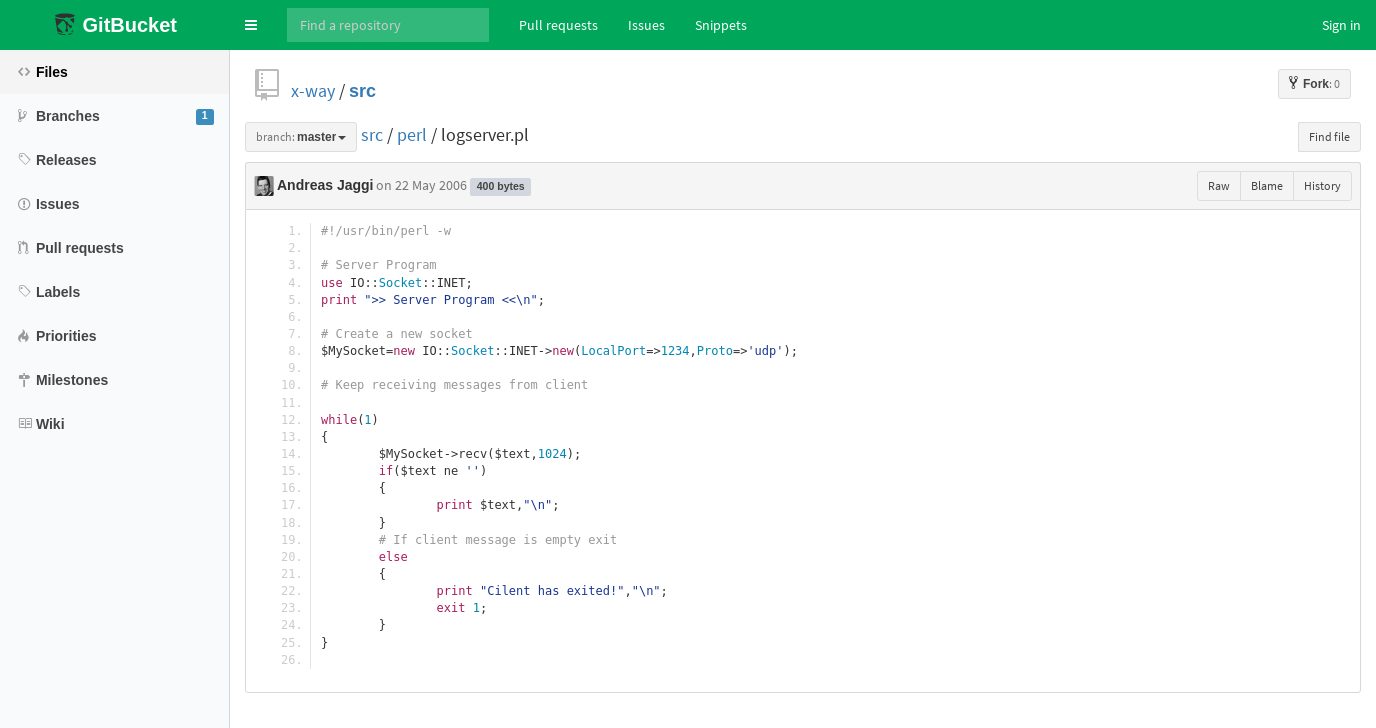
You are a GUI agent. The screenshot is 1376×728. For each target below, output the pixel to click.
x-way (313, 90)
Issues (646, 25)
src (362, 90)
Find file (1329, 136)
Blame (1267, 185)
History (1322, 185)
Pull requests (558, 25)
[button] (251, 25)
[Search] (388, 25)
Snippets (721, 25)
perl (412, 134)
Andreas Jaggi (325, 185)
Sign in (1341, 25)
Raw (1219, 185)
